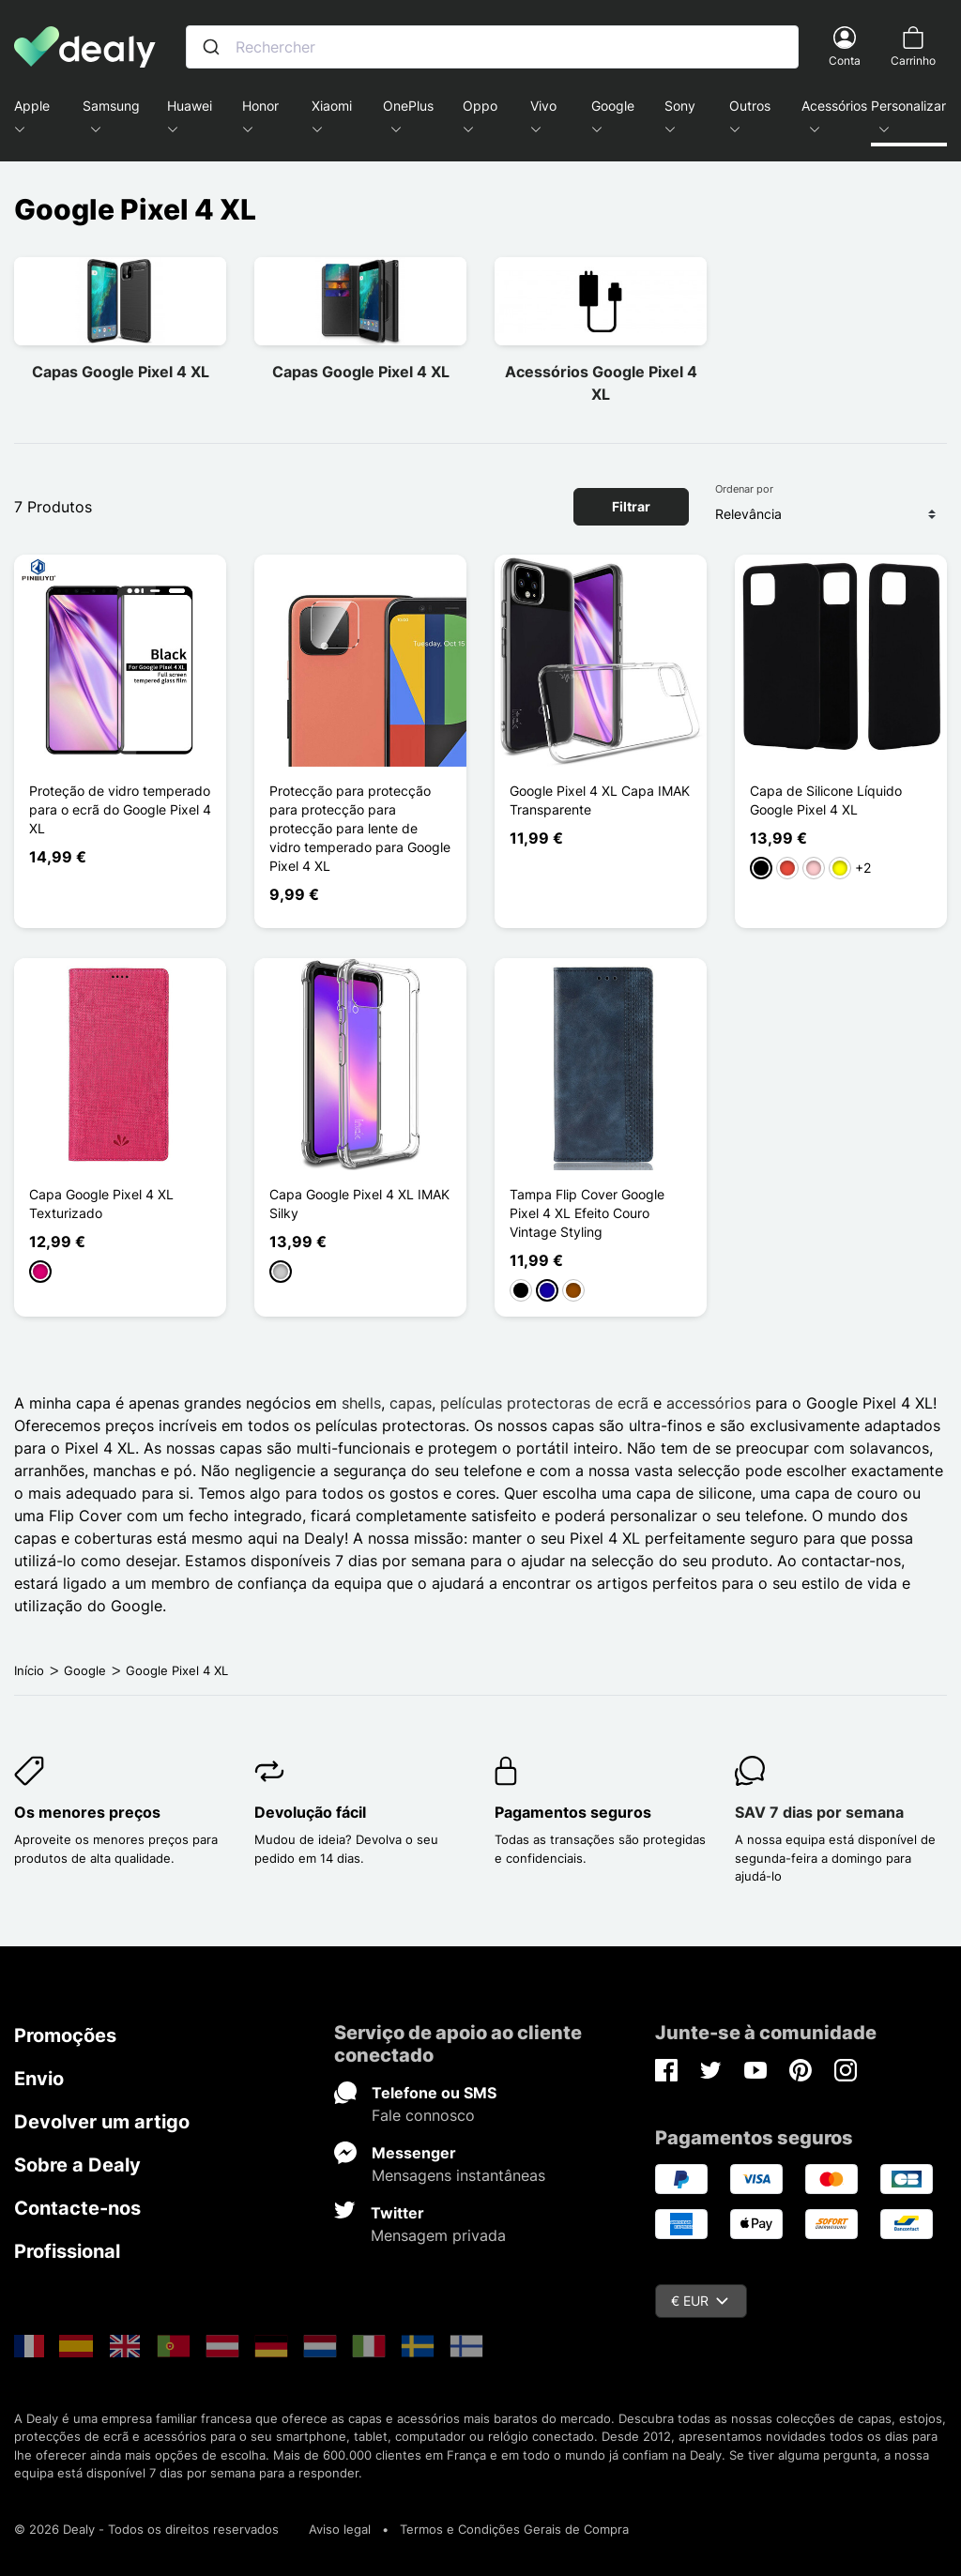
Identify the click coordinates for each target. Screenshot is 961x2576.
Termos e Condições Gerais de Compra (514, 2529)
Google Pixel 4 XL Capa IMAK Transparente (600, 800)
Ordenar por (744, 488)
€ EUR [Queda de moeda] (699, 2301)
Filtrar (631, 506)
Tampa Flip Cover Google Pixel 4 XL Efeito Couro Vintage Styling (587, 1213)
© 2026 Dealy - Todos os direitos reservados (146, 2529)
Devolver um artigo (102, 2122)
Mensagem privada (438, 2235)
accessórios (708, 1403)
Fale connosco (423, 2115)
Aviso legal (340, 2529)
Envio (39, 2078)
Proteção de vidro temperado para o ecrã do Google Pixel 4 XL (120, 809)
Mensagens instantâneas (458, 2175)
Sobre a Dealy (77, 2165)
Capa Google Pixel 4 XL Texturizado (101, 1203)
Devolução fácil (310, 1812)
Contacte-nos (77, 2208)
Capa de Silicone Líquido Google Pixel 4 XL (826, 800)
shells (361, 1403)
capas (410, 1403)
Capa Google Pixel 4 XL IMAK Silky (359, 1203)
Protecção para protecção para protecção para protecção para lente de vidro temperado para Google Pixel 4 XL (359, 828)
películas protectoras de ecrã (544, 1403)
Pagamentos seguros (573, 1812)
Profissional (67, 2251)
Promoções (65, 2035)
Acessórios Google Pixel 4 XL (601, 383)
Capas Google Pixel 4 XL (120, 371)
